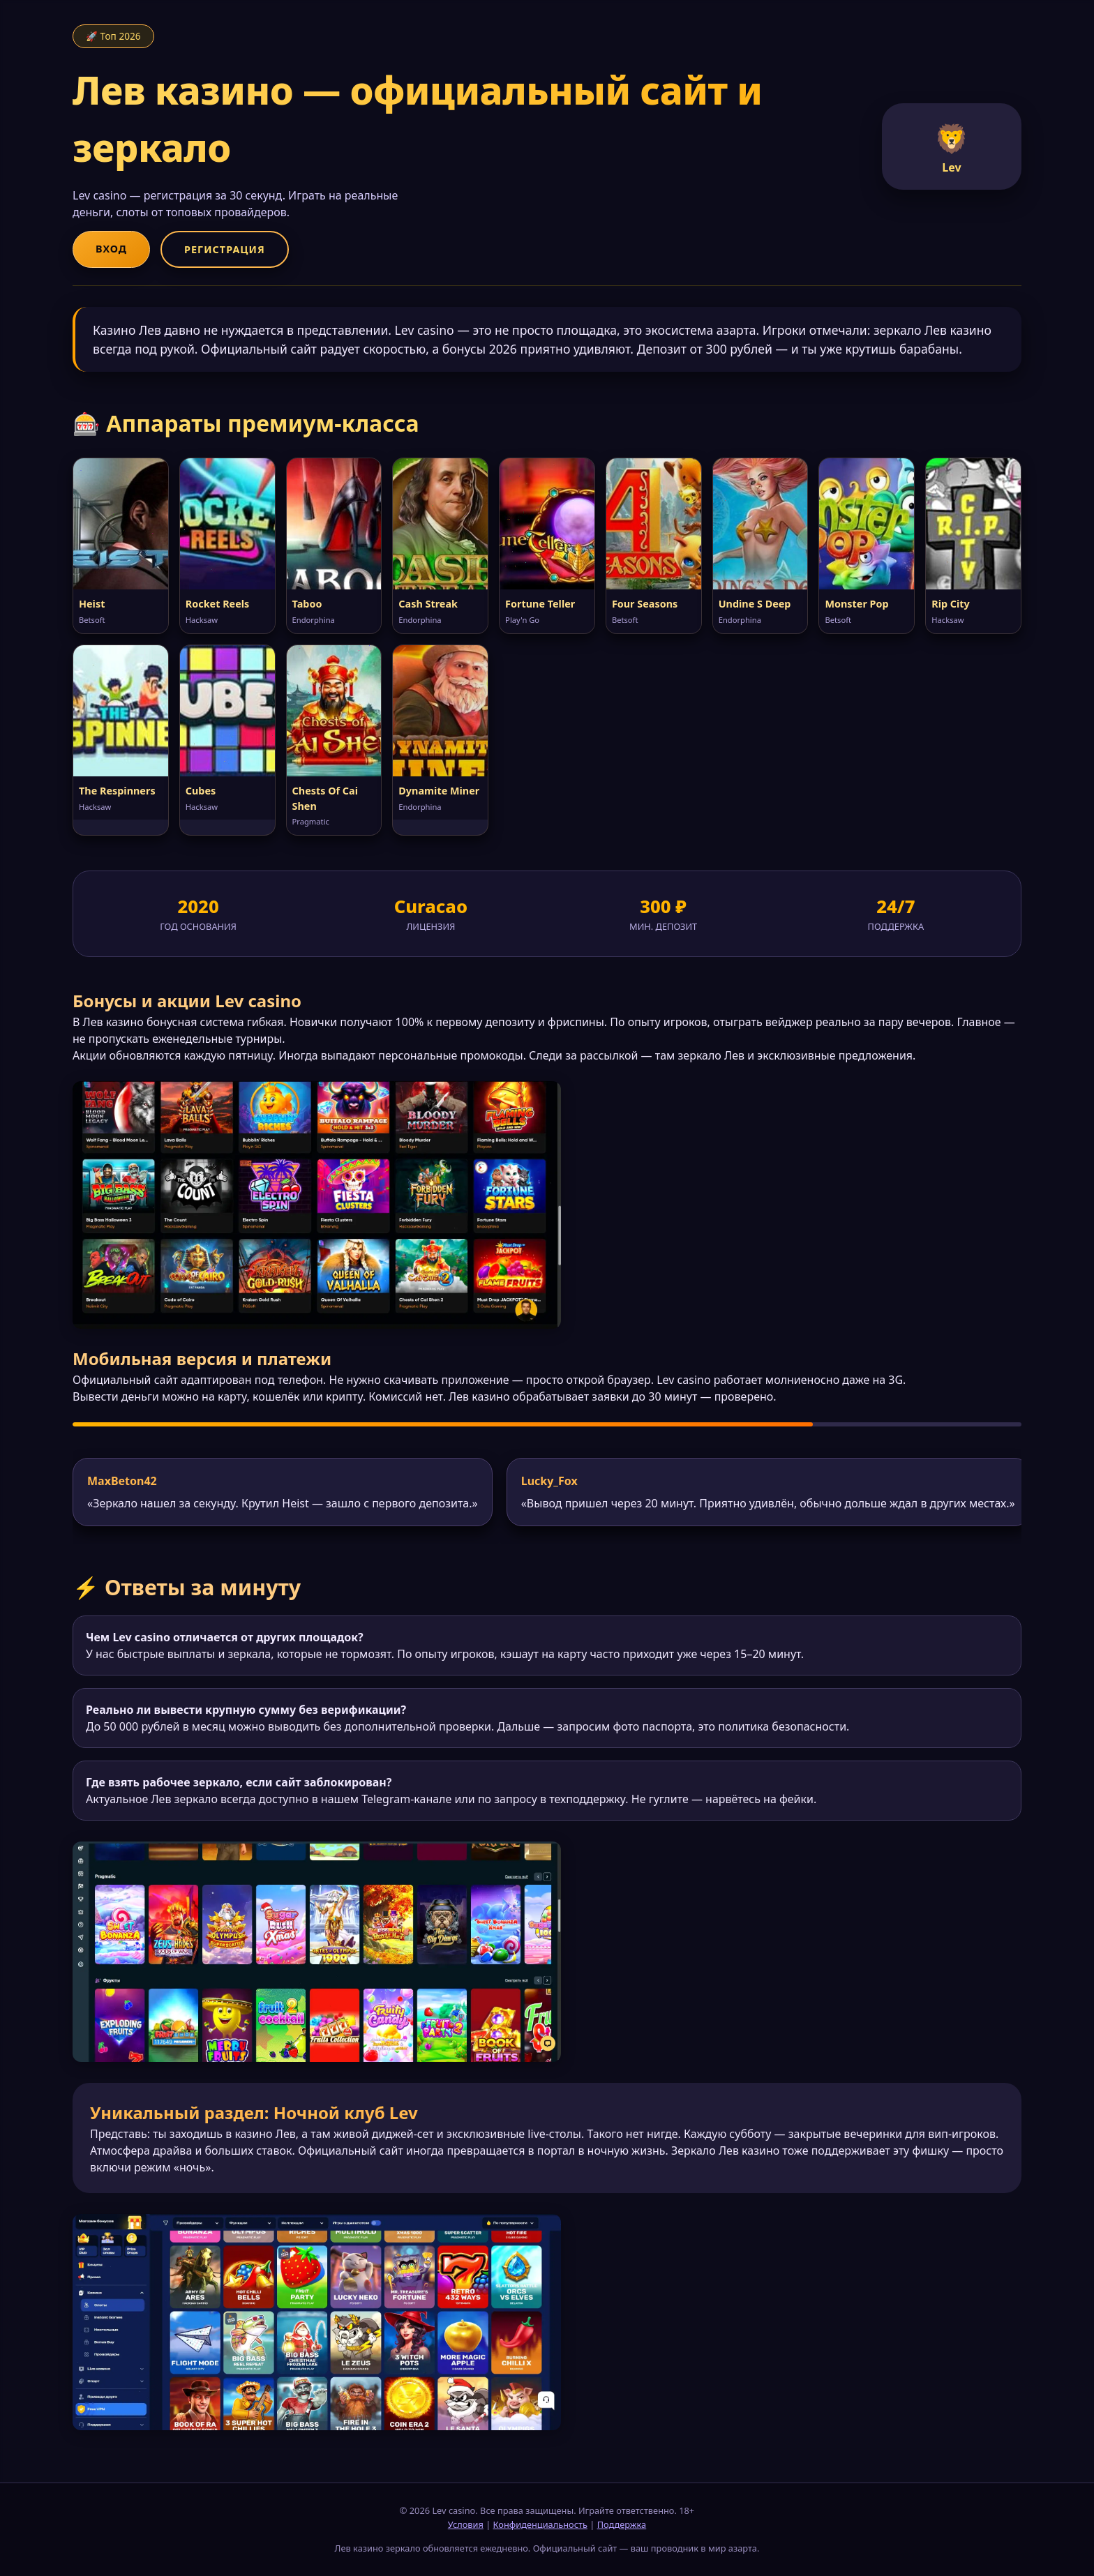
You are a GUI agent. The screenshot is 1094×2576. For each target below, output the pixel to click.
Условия (466, 2524)
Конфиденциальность (540, 2524)
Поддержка (622, 2524)
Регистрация (224, 249)
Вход (111, 248)
